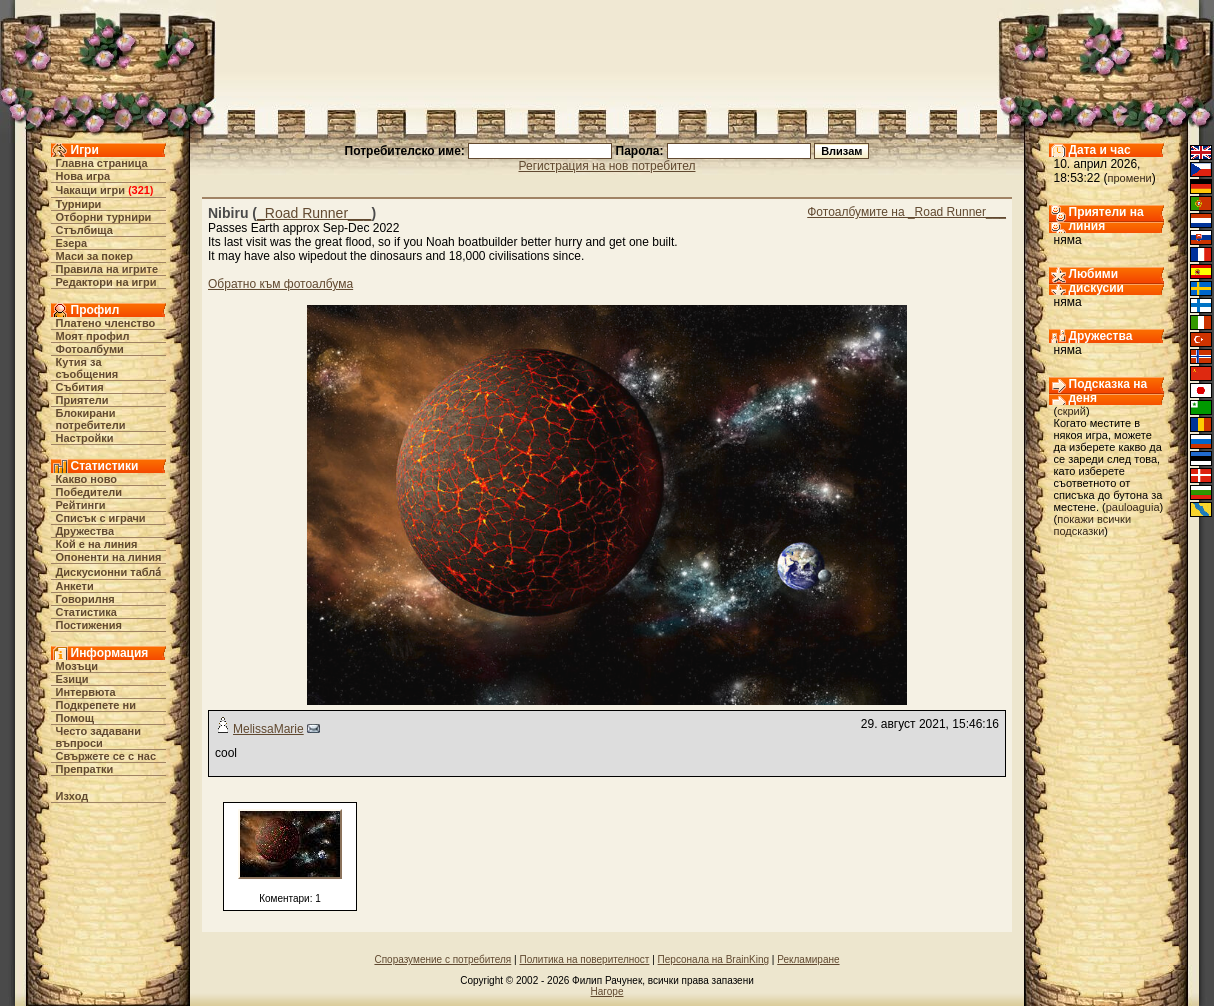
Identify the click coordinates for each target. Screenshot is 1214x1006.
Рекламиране (808, 959)
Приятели (82, 400)
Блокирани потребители (91, 419)
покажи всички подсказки (1093, 525)
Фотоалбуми (90, 349)
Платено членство (106, 323)
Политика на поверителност (584, 959)
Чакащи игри (90, 190)
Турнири (79, 204)
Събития (80, 387)
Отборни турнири (104, 217)
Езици (72, 679)
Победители (89, 492)
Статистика (87, 612)
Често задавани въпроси (99, 737)
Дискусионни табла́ (109, 572)
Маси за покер (95, 256)
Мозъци (77, 666)
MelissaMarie (268, 729)
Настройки (85, 438)
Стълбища (84, 230)
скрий (1071, 411)
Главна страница (102, 163)
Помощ (75, 718)
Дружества (85, 531)
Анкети (75, 586)
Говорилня (85, 599)
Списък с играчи (101, 518)
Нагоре (607, 991)
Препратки (85, 769)
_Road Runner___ (314, 213)
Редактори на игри (106, 282)
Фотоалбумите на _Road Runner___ (906, 212)
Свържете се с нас (106, 756)
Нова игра (83, 176)
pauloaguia (1133, 507)
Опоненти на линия (109, 557)
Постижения (89, 625)
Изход (72, 796)
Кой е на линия (97, 544)
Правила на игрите (107, 269)
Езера (72, 243)
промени (1130, 178)
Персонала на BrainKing (713, 959)
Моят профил (93, 336)
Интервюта (86, 692)
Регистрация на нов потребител (607, 166)
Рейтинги (81, 505)
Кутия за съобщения (87, 368)
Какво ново (87, 479)
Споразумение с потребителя (442, 959)
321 (141, 190)
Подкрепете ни (96, 705)
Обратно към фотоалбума (280, 284)
